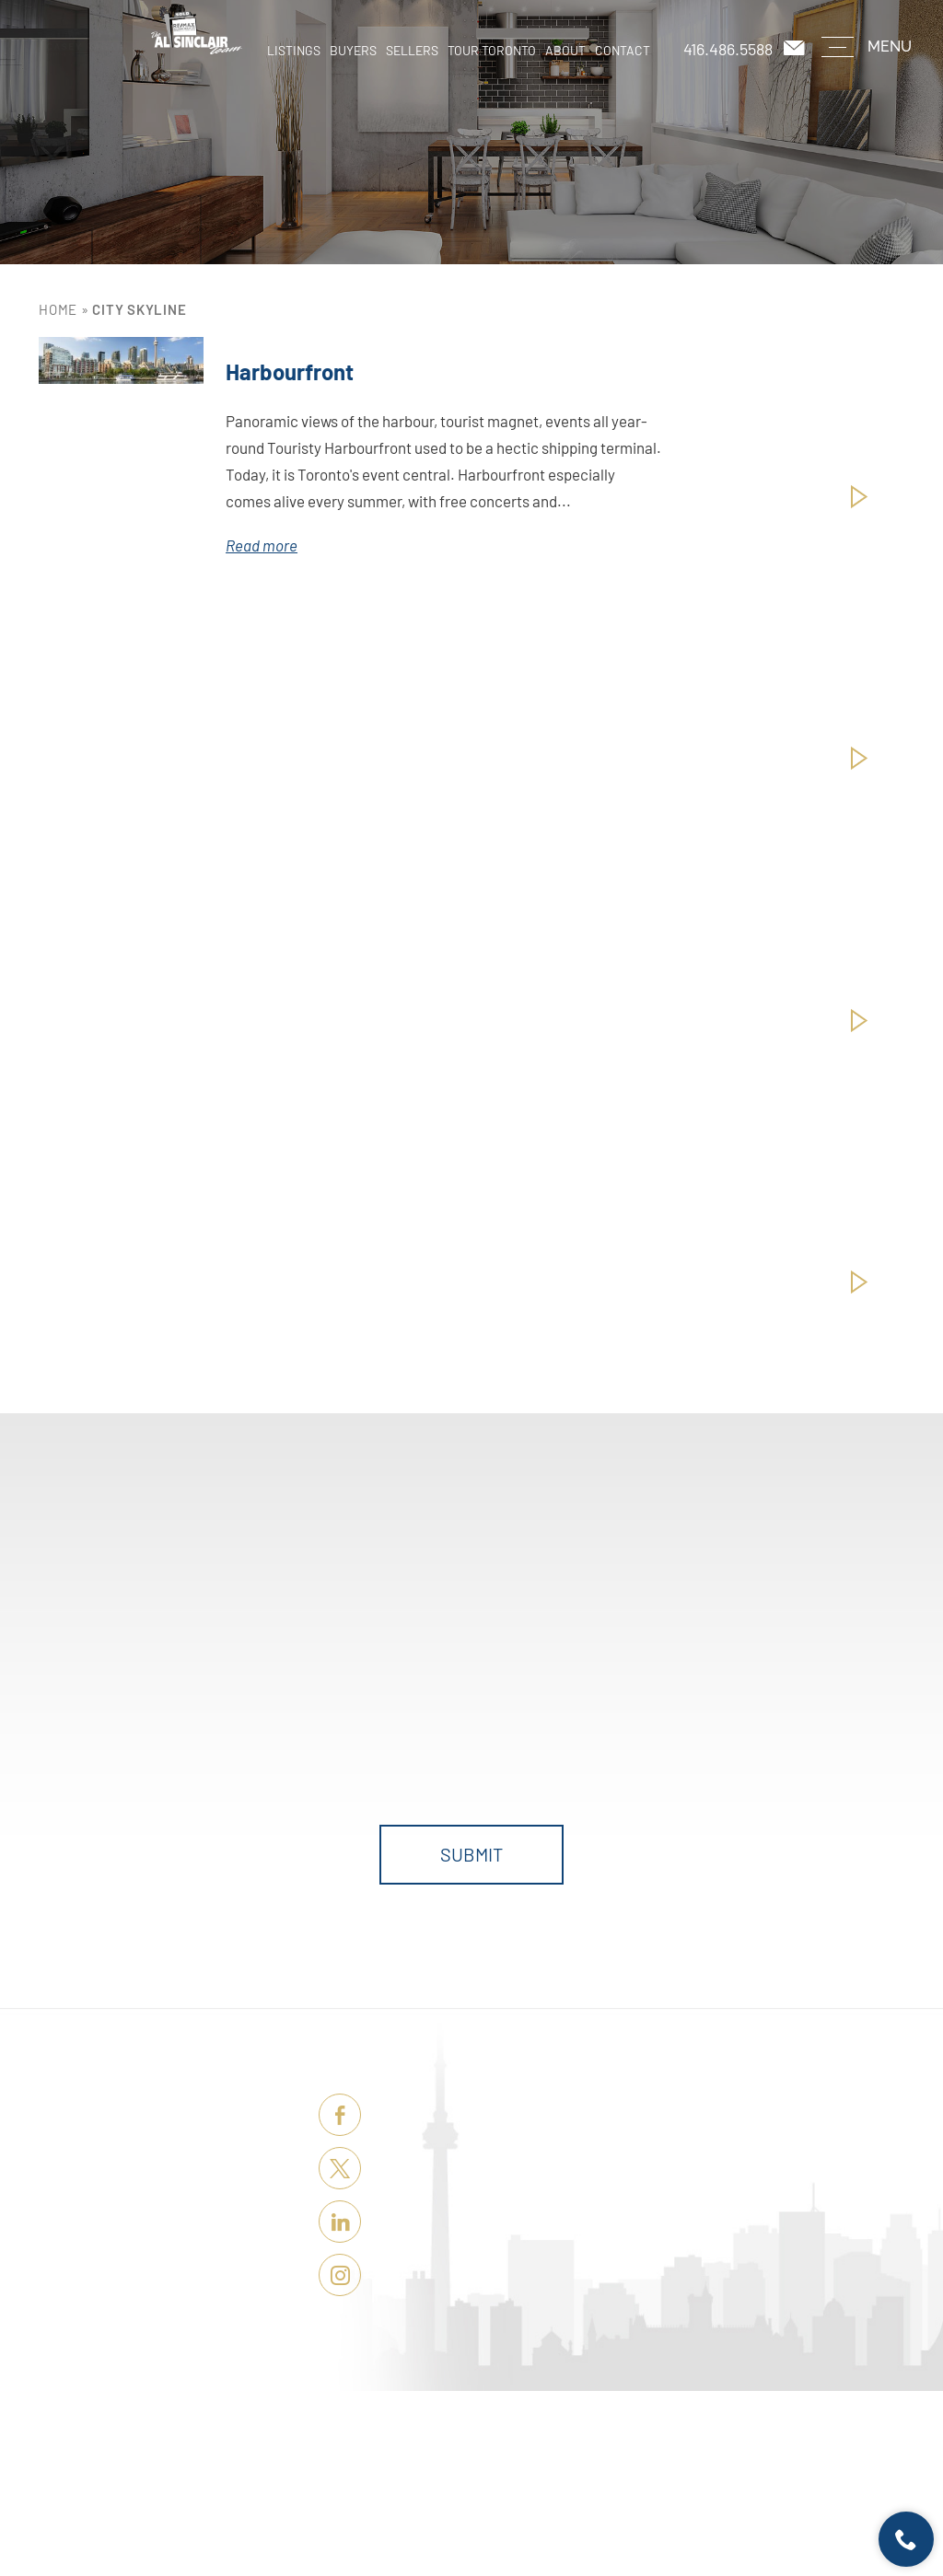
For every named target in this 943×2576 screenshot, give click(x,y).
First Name (227, 1662)
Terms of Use (566, 2512)
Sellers (412, 50)
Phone (501, 1662)
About (565, 50)
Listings (293, 50)
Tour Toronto (492, 50)
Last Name (371, 1662)
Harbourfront (290, 371)
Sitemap (618, 2512)
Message (220, 1741)
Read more (261, 545)
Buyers (353, 50)
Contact (622, 50)
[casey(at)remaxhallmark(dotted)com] (796, 48)
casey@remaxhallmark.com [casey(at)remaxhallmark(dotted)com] (505, 2216)
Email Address (675, 1662)
